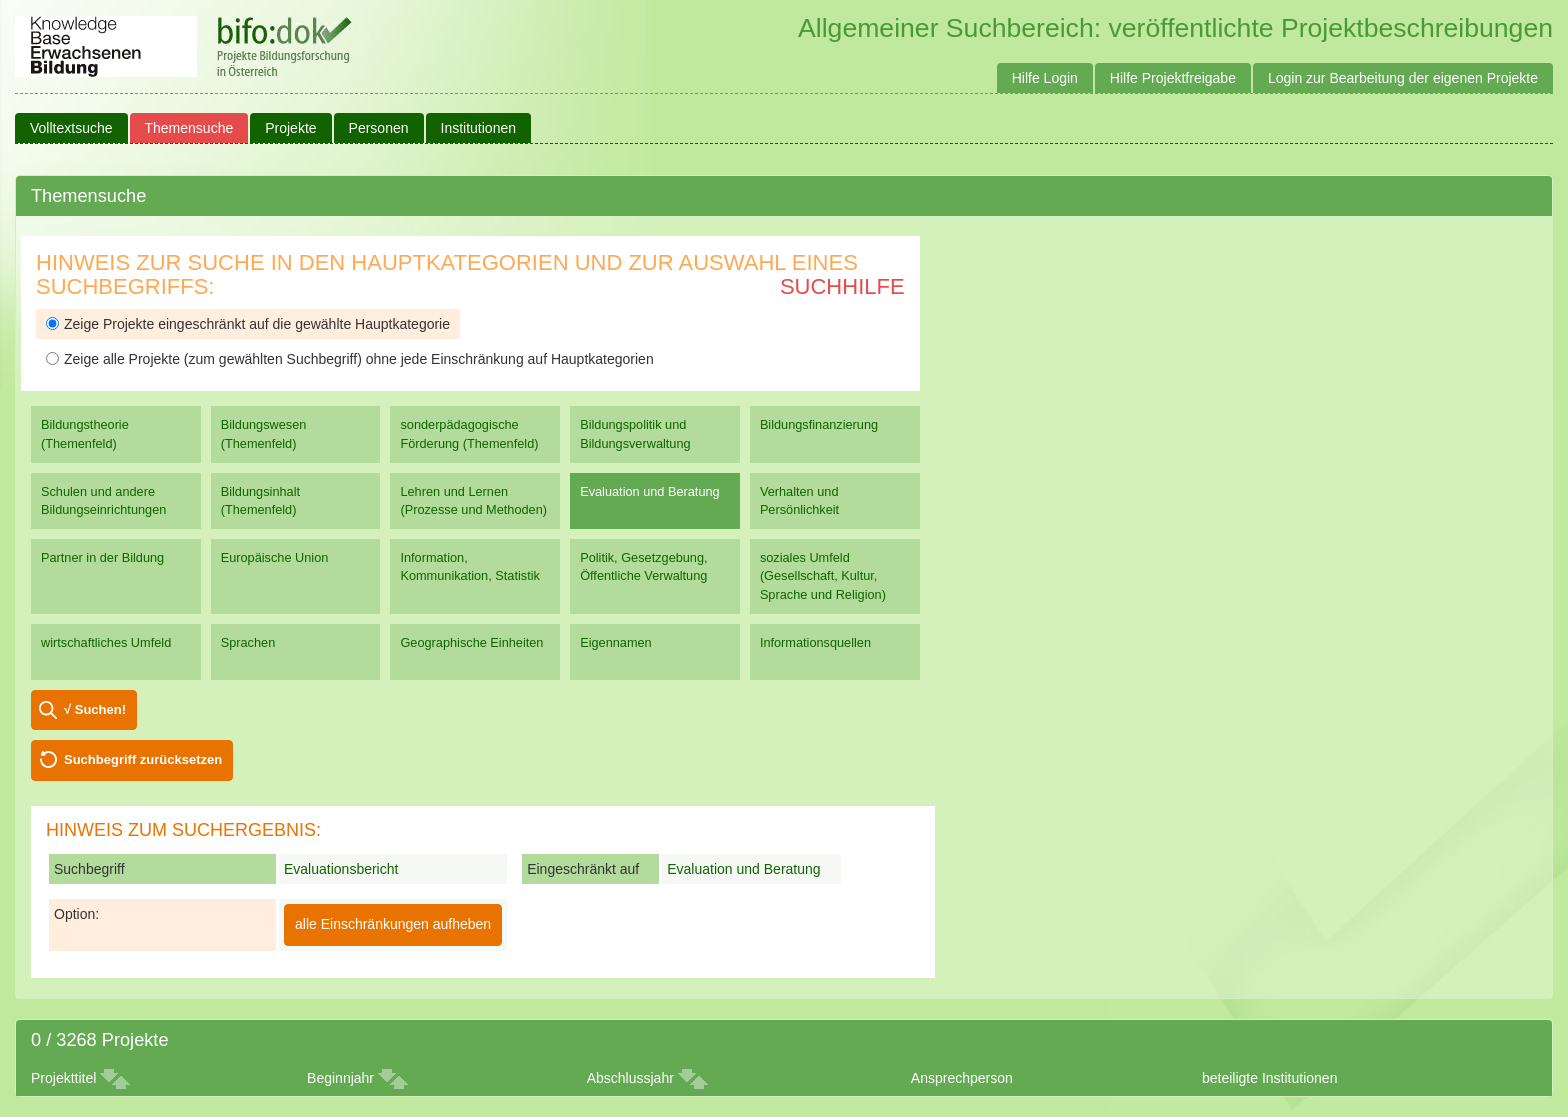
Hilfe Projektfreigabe (1173, 78)
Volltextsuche (71, 128)
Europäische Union (275, 557)
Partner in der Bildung (102, 557)
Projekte (290, 128)
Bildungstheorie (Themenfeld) (85, 433)
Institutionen (479, 128)
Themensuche (189, 128)
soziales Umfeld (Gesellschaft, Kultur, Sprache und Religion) (823, 575)
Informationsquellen (815, 642)
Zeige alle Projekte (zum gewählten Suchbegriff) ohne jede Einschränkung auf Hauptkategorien (350, 359)
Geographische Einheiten (471, 642)
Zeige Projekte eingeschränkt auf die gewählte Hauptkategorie (248, 324)
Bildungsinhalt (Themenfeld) (260, 500)
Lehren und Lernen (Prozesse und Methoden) (473, 500)
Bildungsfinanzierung (819, 424)
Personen (379, 128)
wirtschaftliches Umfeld (106, 642)
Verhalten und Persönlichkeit (799, 500)
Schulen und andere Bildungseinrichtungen (103, 500)
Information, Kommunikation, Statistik (469, 566)
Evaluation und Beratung (649, 491)
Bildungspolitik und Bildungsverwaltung (635, 433)
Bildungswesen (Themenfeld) (264, 433)
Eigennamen (616, 642)
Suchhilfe (842, 286)
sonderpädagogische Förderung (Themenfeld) (469, 433)
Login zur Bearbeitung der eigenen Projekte (1403, 78)
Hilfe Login (1045, 78)
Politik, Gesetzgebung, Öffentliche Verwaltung (643, 566)
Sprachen (248, 642)
